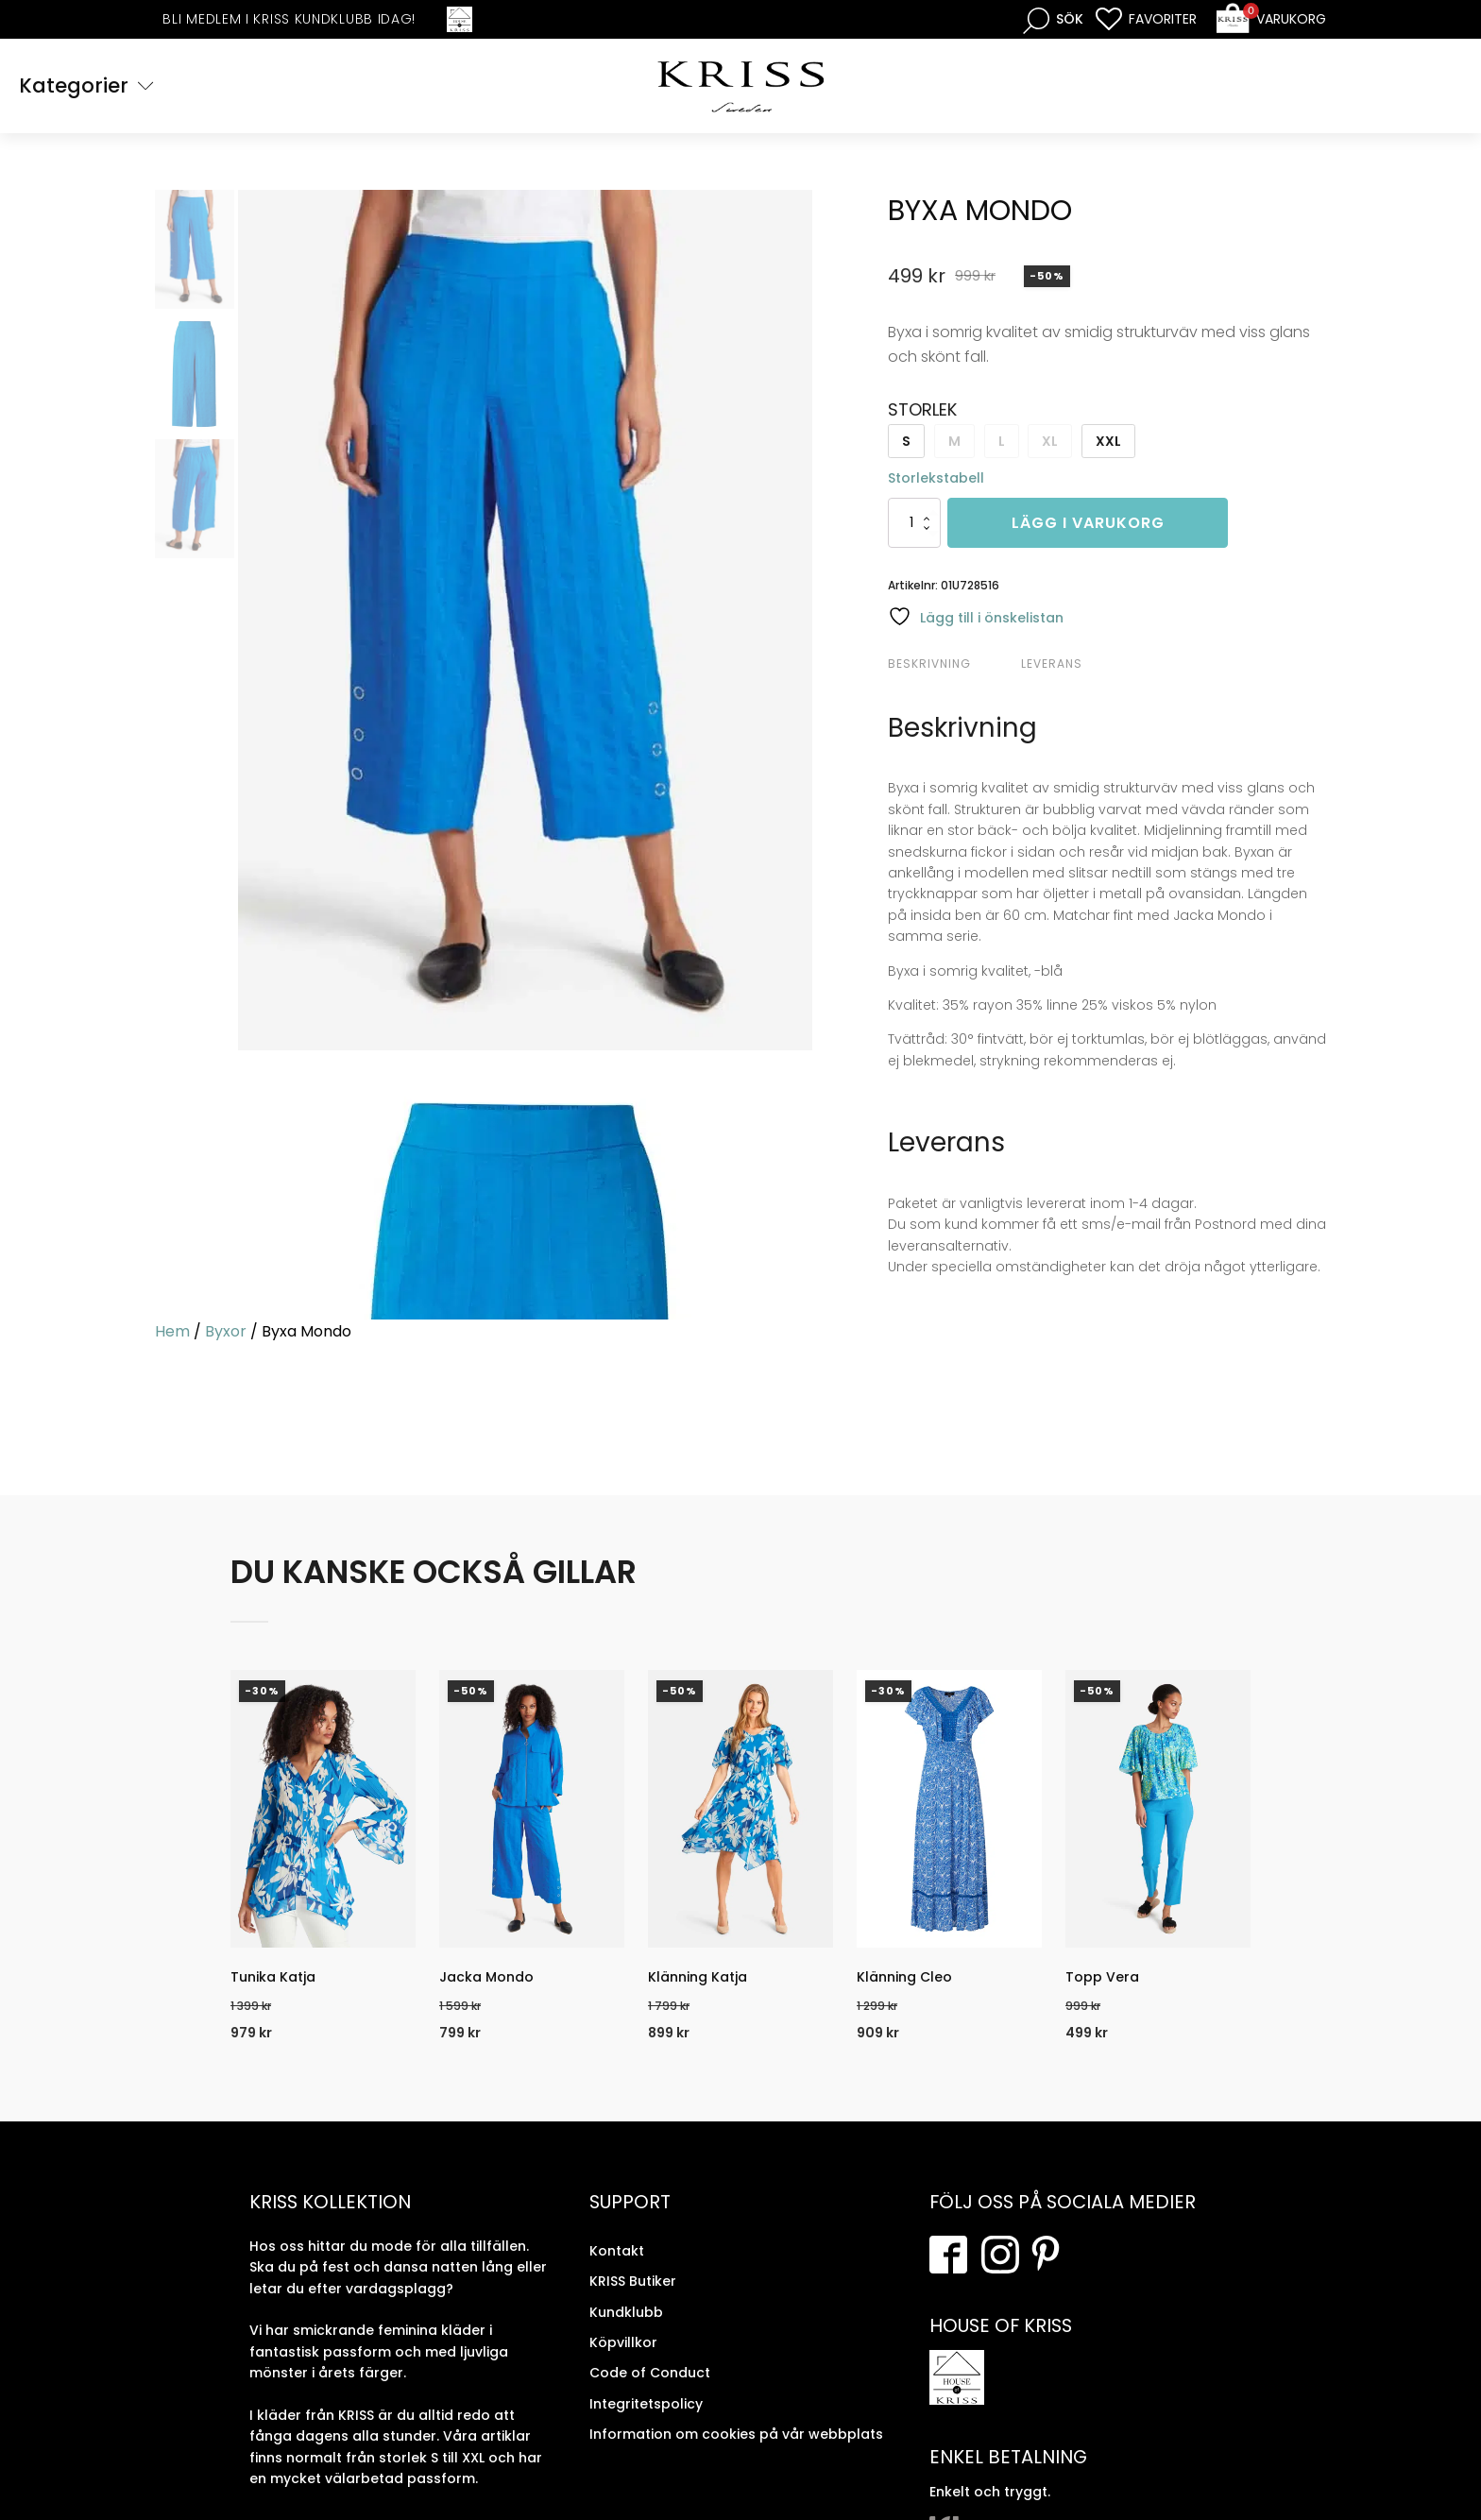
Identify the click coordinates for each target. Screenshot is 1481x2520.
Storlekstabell (936, 477)
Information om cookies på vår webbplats (736, 2434)
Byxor (226, 1331)
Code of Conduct (649, 2372)
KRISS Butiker (632, 2281)
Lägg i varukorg (1088, 523)
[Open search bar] (1053, 19)
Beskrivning (929, 664)
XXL (1108, 441)
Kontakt (616, 2250)
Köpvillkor (623, 2342)
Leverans (1051, 664)
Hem (172, 1331)
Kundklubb (626, 2312)
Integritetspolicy (646, 2403)
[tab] (952, 664)
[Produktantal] (914, 523)
